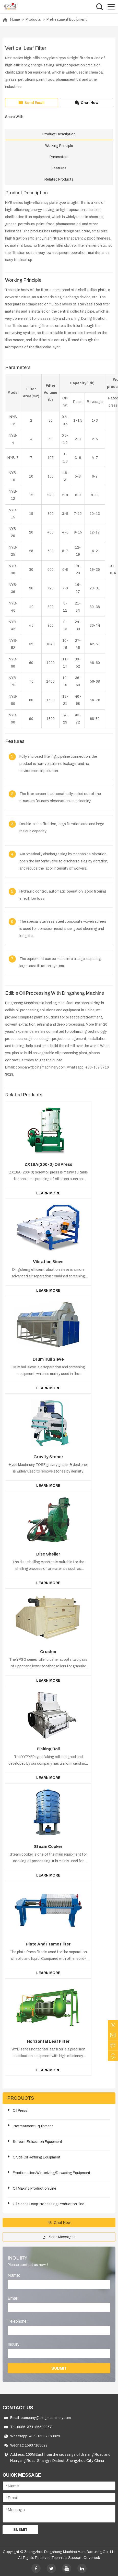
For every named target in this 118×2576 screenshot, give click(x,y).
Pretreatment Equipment (66, 19)
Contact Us (18, 2407)
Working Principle (59, 146)
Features (59, 168)
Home (15, 19)
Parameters (59, 157)
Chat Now (86, 102)
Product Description (59, 134)
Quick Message (22, 2475)
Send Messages (59, 2237)
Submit (20, 2530)
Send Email (31, 102)
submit (59, 2368)
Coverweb (92, 2558)
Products (33, 19)
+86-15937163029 (44, 2436)
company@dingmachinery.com (46, 2418)
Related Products (59, 179)
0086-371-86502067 (34, 2427)
